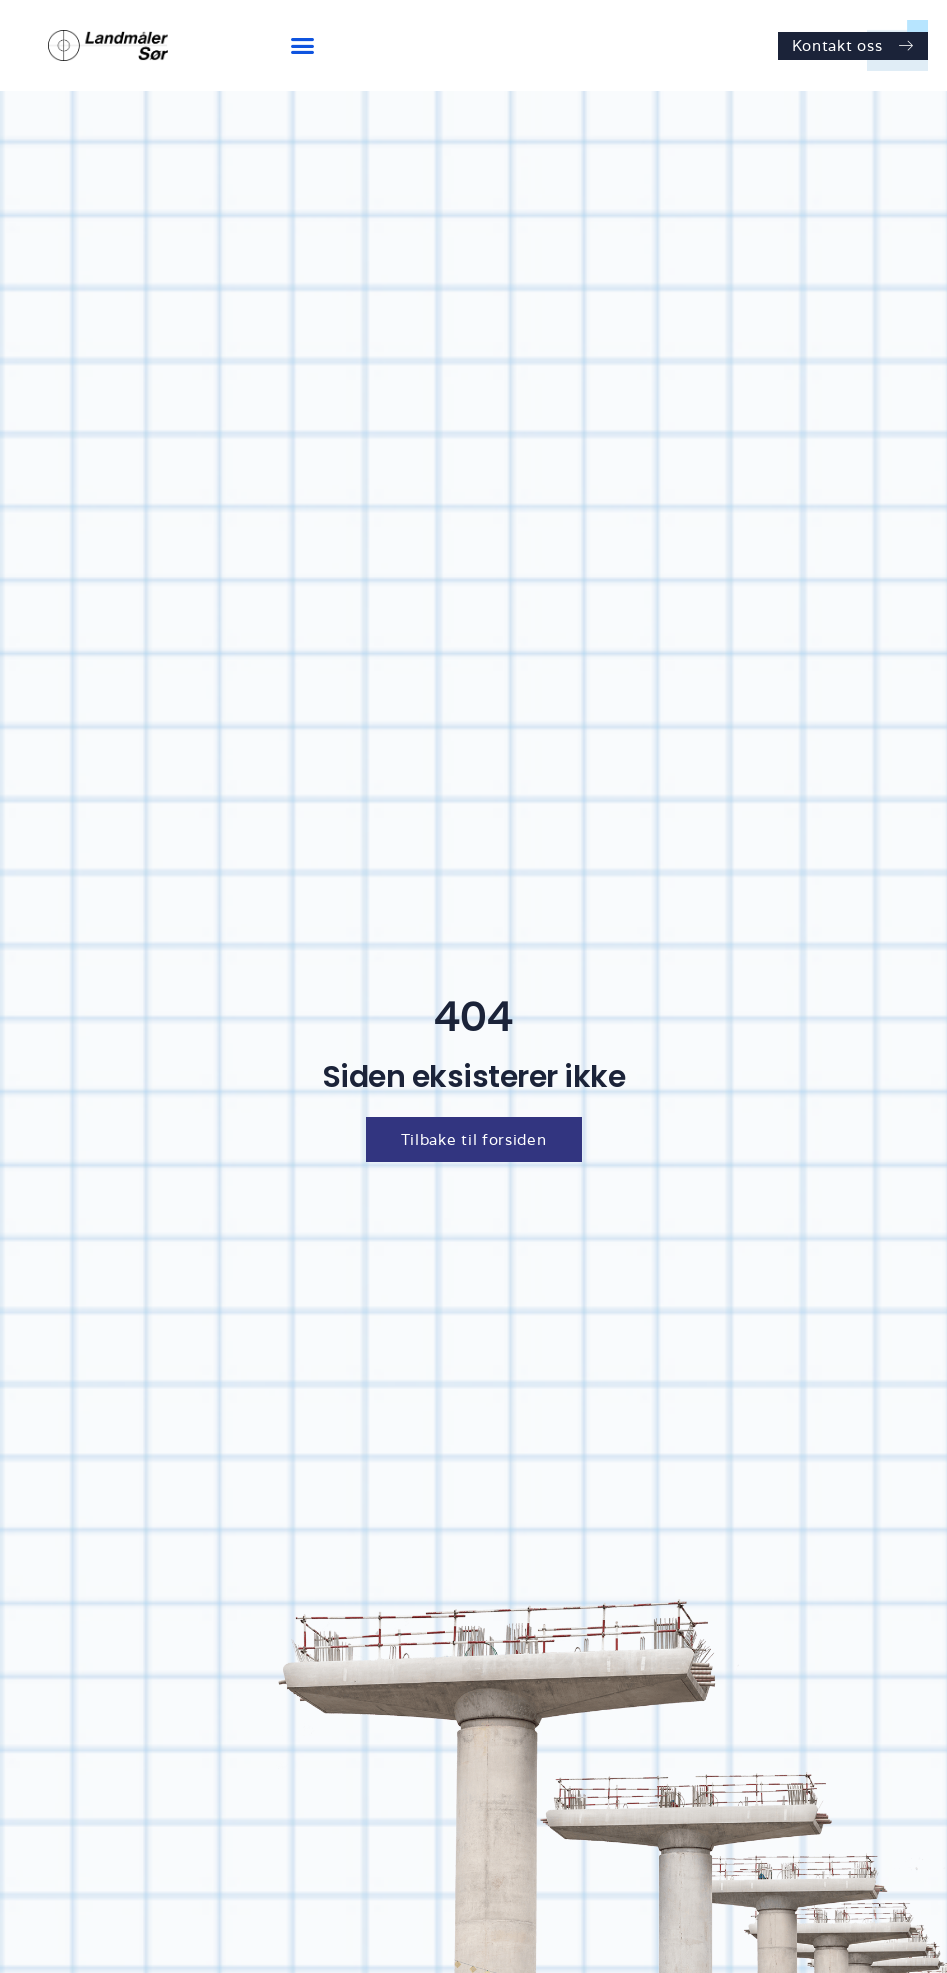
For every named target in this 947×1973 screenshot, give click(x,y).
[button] (303, 46)
